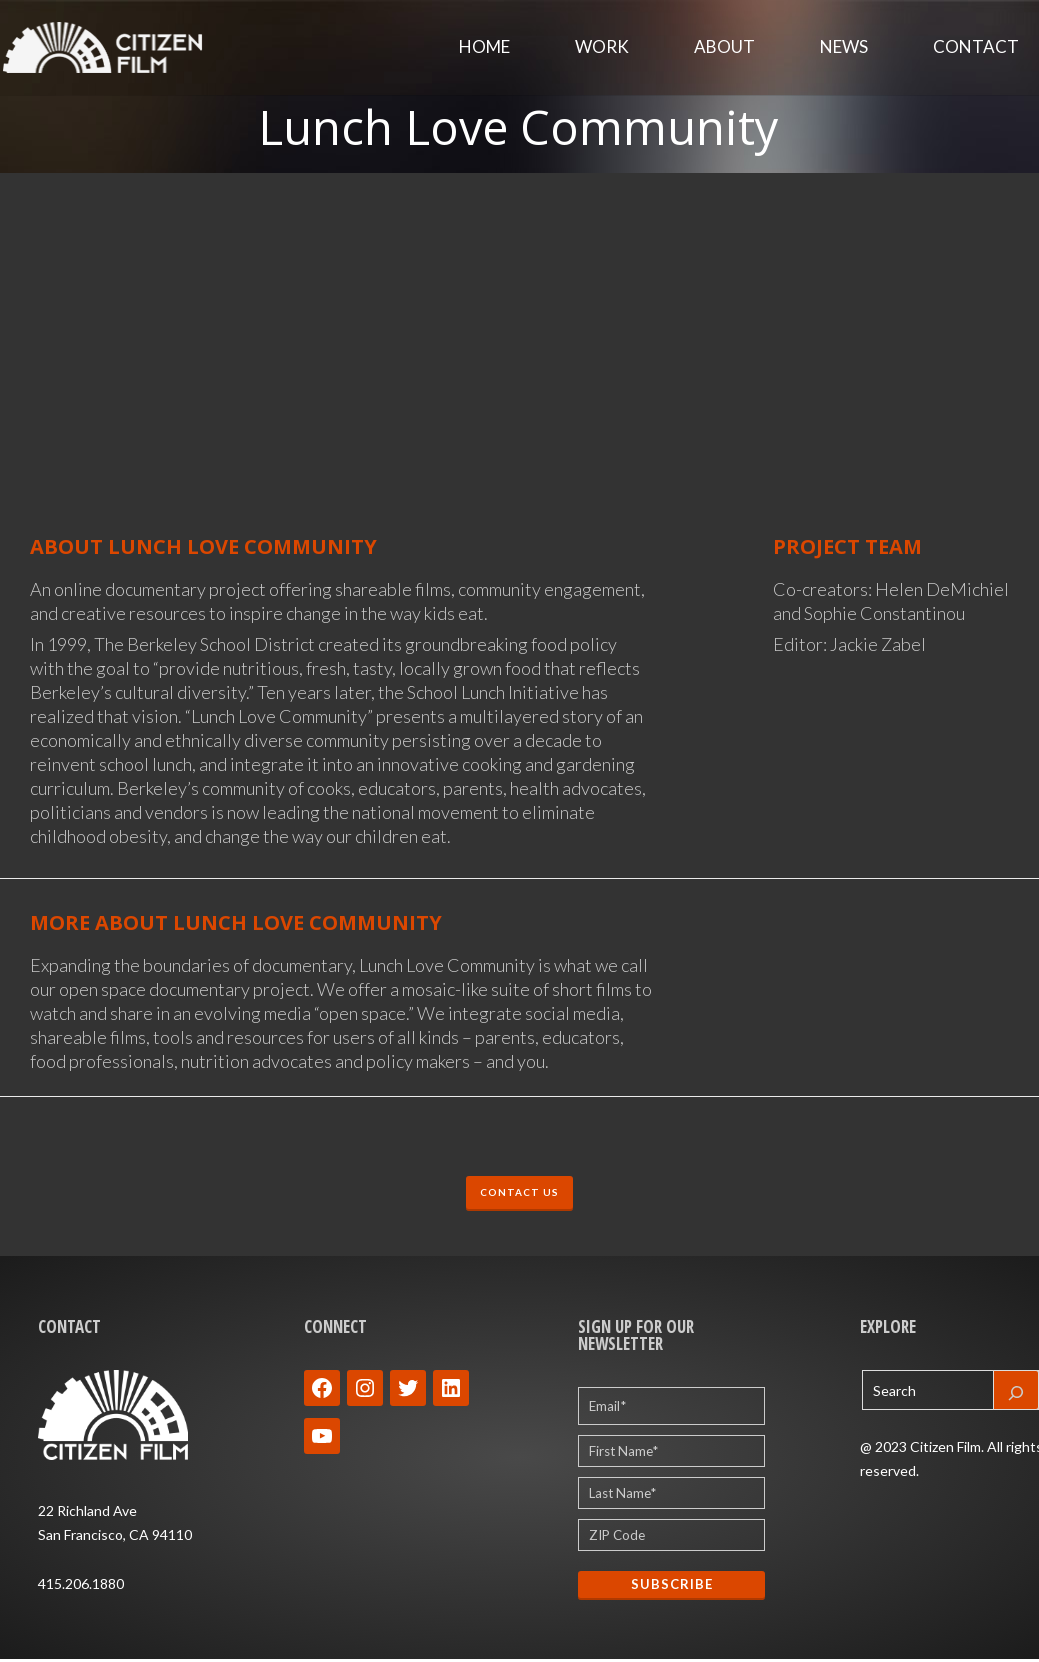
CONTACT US (519, 1194)
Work (602, 49)
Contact (976, 49)
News (844, 49)
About (724, 49)
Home (484, 49)
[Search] (1016, 1394)
